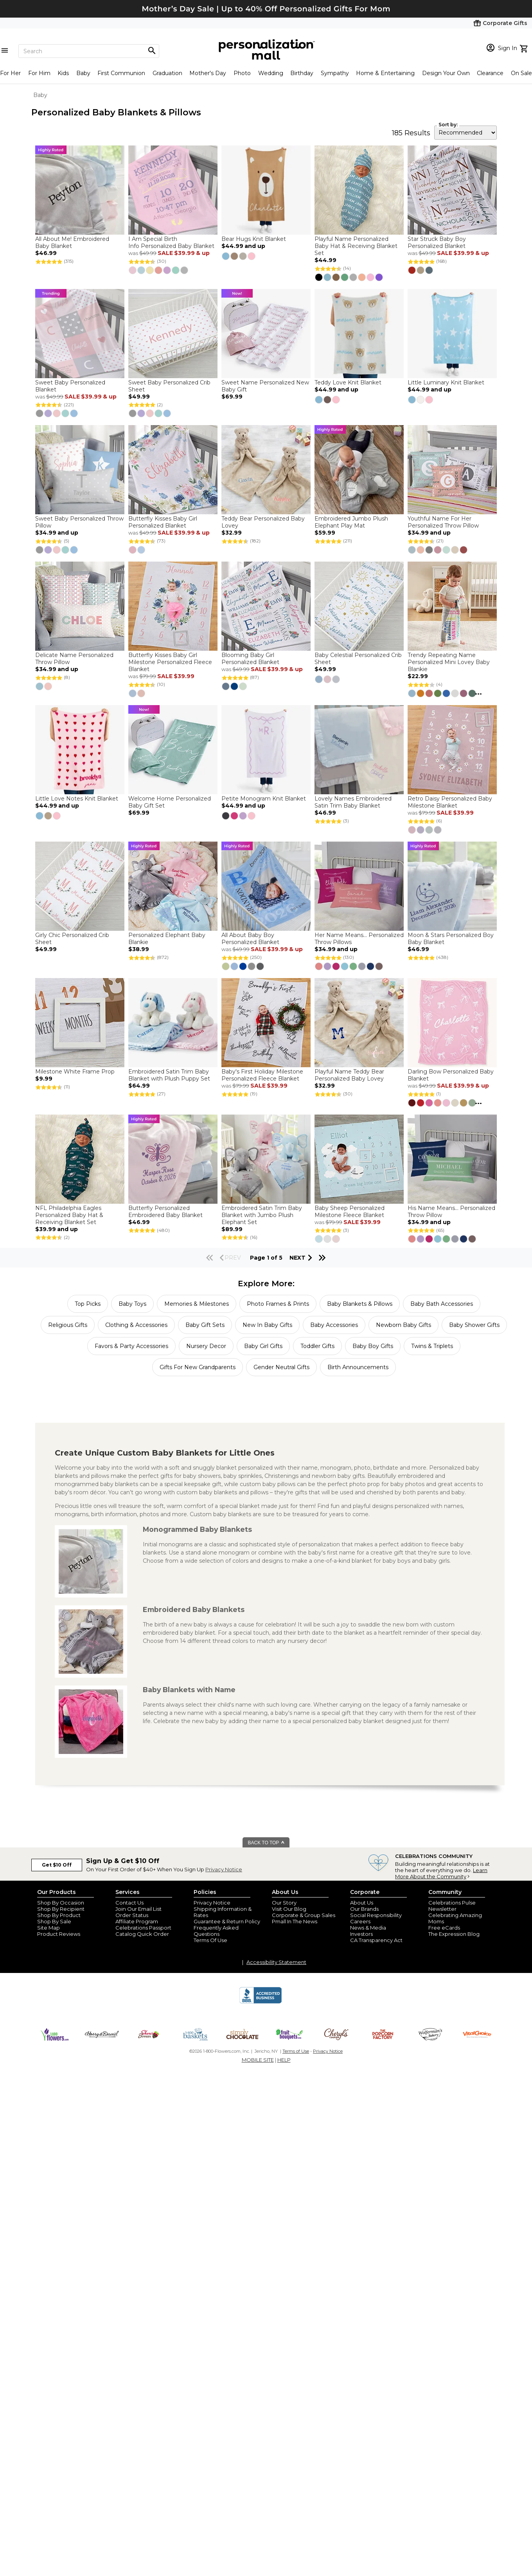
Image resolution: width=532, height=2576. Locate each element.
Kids (63, 73)
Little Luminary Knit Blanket (446, 382)
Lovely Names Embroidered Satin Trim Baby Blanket (353, 802)
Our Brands (364, 1909)
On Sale (521, 73)
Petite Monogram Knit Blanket (263, 798)
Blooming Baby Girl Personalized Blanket (250, 659)
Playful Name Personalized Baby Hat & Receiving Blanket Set (356, 246)
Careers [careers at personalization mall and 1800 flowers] (360, 1921)
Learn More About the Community (441, 1873)
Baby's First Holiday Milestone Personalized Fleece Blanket (262, 1075)
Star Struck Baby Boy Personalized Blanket (437, 242)
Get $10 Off (57, 1865)
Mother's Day (207, 73)
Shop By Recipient (60, 1909)
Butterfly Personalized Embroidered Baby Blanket (165, 1212)
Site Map (48, 1927)
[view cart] (525, 48)
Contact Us (129, 1902)
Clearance (490, 73)
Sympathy (335, 73)
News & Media (368, 1927)
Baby (83, 73)
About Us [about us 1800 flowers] (361, 1902)
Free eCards (444, 1927)
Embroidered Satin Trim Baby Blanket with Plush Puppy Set (169, 1075)
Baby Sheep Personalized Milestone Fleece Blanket (350, 1212)
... (478, 692)
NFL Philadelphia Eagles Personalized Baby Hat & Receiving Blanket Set (69, 1215)
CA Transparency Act (376, 1940)
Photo (242, 73)
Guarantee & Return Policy (227, 1921)
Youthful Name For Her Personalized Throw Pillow (443, 522)
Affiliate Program (136, 1921)
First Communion (121, 73)
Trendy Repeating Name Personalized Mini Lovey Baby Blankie (449, 662)
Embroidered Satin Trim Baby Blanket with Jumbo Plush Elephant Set (261, 1215)
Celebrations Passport (143, 1927)
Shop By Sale (54, 1921)
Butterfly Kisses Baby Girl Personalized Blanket (162, 522)
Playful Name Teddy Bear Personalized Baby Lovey (349, 1075)
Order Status (131, 1915)
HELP (284, 2060)
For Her (10, 73)
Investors (361, 1934)
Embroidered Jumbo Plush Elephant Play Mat (351, 522)
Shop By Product (59, 1915)
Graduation (167, 73)
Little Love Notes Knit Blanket (76, 798)
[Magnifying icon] (152, 50)
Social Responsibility (376, 1915)
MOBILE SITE (258, 2060)
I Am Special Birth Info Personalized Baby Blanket (171, 242)
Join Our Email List (138, 1909)
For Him (39, 73)
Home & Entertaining (385, 73)
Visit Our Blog (289, 1909)
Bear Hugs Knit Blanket (253, 238)
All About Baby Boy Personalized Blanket (250, 939)
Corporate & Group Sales (303, 1915)
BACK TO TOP (266, 1842)
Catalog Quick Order (142, 1934)
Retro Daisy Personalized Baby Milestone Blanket (450, 802)
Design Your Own (446, 73)
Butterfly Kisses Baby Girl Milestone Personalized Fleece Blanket (170, 662)
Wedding (270, 73)
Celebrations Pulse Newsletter (452, 1905)
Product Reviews (58, 1934)
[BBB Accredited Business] (260, 2002)
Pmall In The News (294, 1921)
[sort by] (465, 133)
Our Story (284, 1902)
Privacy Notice (223, 1869)
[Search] (88, 51)
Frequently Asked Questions (216, 1930)
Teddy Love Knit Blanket (348, 382)
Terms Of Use (210, 1940)
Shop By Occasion (60, 1902)
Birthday (301, 73)
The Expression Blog (454, 1934)
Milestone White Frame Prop (75, 1071)
